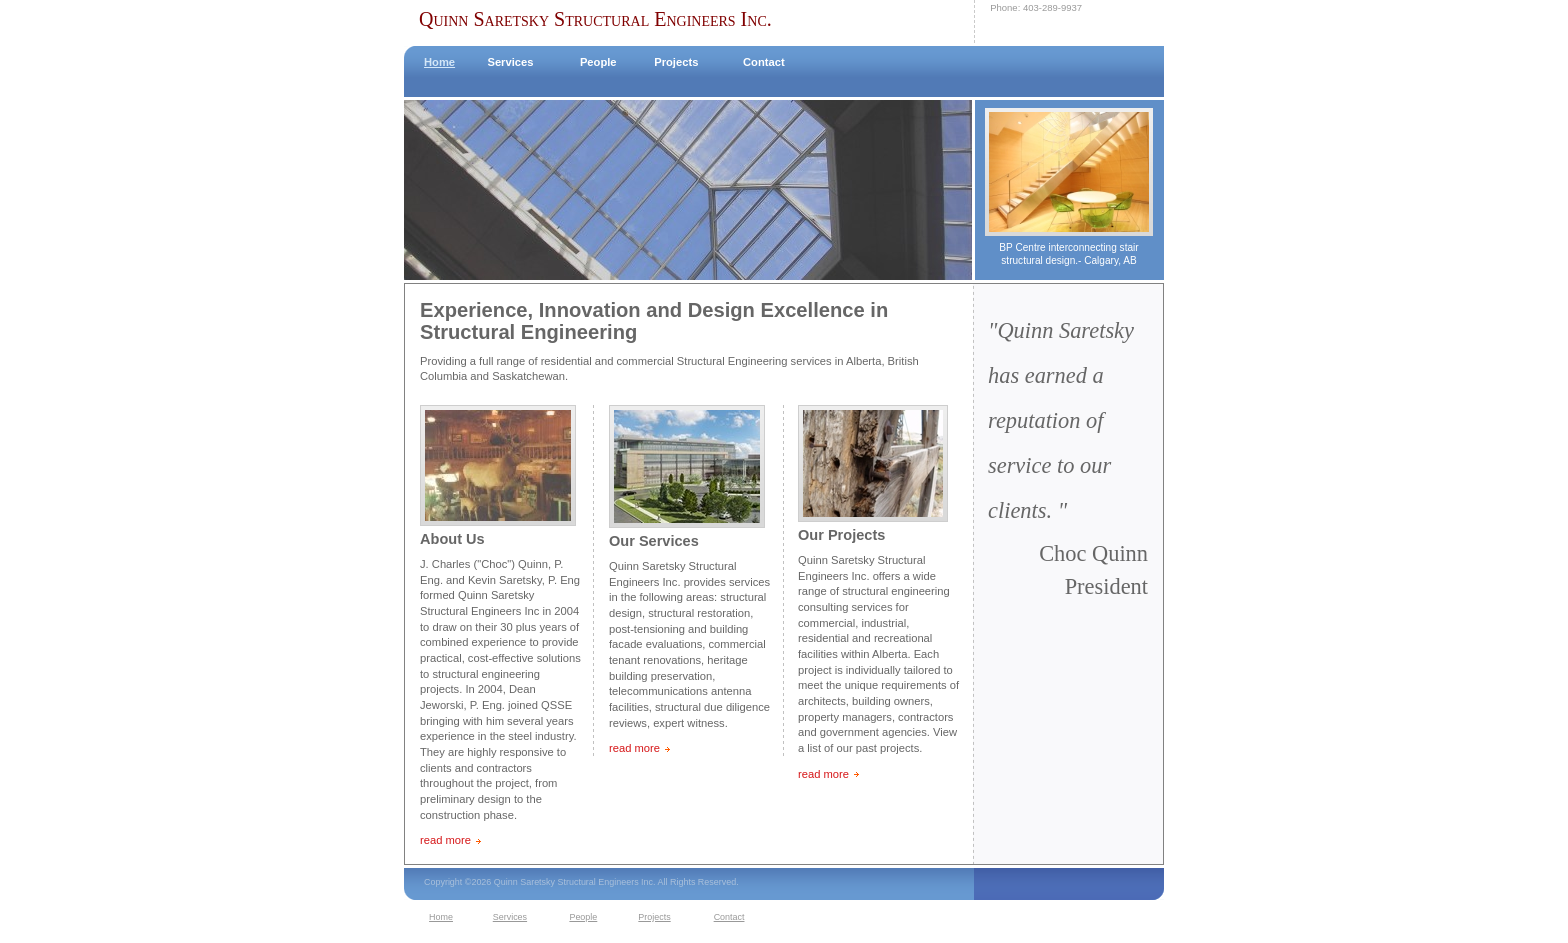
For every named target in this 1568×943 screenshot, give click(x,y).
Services (510, 62)
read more (445, 840)
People (598, 62)
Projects (676, 62)
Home (439, 62)
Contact (764, 62)
